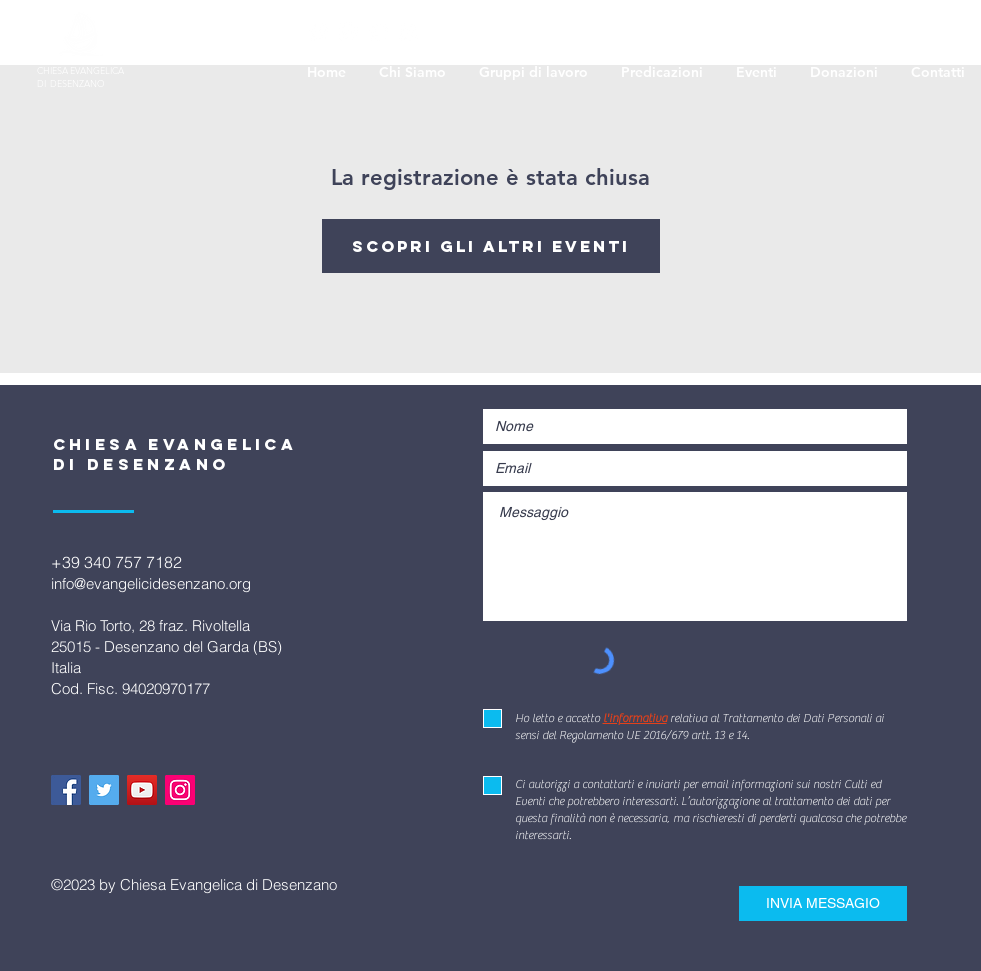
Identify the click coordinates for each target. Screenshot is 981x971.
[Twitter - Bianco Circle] (348, 31)
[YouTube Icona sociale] (142, 790)
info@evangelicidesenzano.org (151, 583)
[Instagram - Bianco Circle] (408, 31)
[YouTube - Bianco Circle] (378, 31)
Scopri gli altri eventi (491, 246)
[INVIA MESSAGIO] (823, 903)
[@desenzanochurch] (104, 790)
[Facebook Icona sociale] (66, 790)
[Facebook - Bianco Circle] (318, 31)
